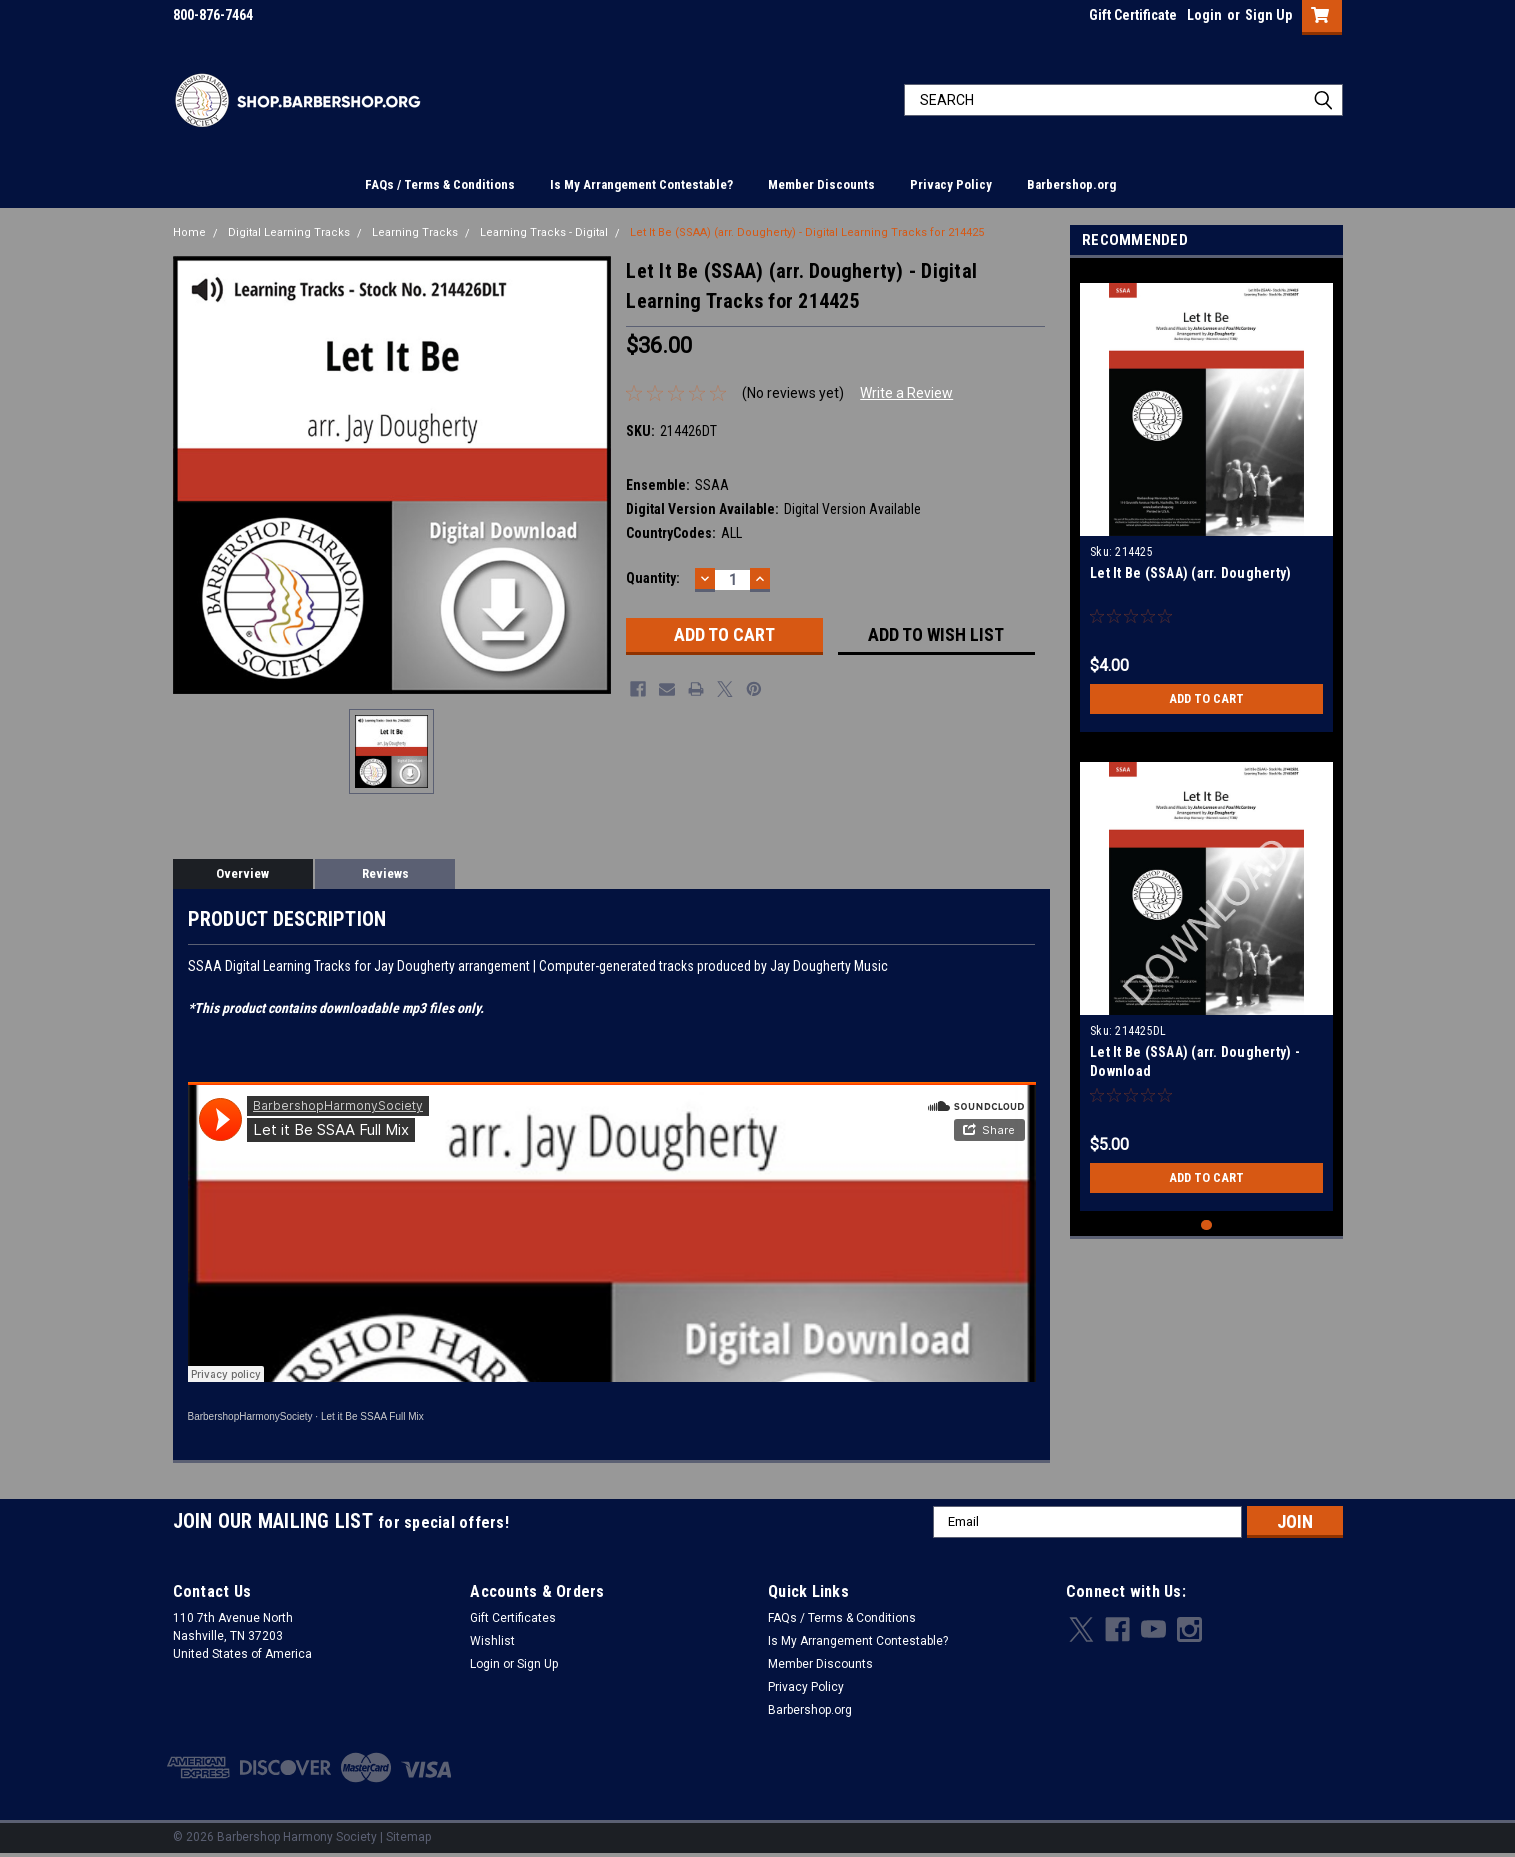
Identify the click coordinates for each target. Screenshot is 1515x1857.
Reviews (385, 873)
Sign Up (1268, 15)
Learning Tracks (415, 232)
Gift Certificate (1133, 15)
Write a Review (906, 393)
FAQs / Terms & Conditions (440, 184)
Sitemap (408, 1837)
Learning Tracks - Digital (544, 232)
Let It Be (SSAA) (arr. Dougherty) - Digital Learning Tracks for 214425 (807, 232)
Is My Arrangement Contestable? (641, 184)
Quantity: (653, 578)
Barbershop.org (1071, 184)
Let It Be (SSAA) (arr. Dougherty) (1190, 573)
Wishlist (492, 1641)
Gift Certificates (513, 1618)
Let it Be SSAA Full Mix (372, 1416)
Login (1204, 15)
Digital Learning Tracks (289, 232)
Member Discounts (821, 184)
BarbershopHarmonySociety (250, 1416)
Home (189, 232)
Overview (242, 873)
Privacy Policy (951, 184)
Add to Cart (1206, 699)
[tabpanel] (1206, 500)
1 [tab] (1206, 1225)
